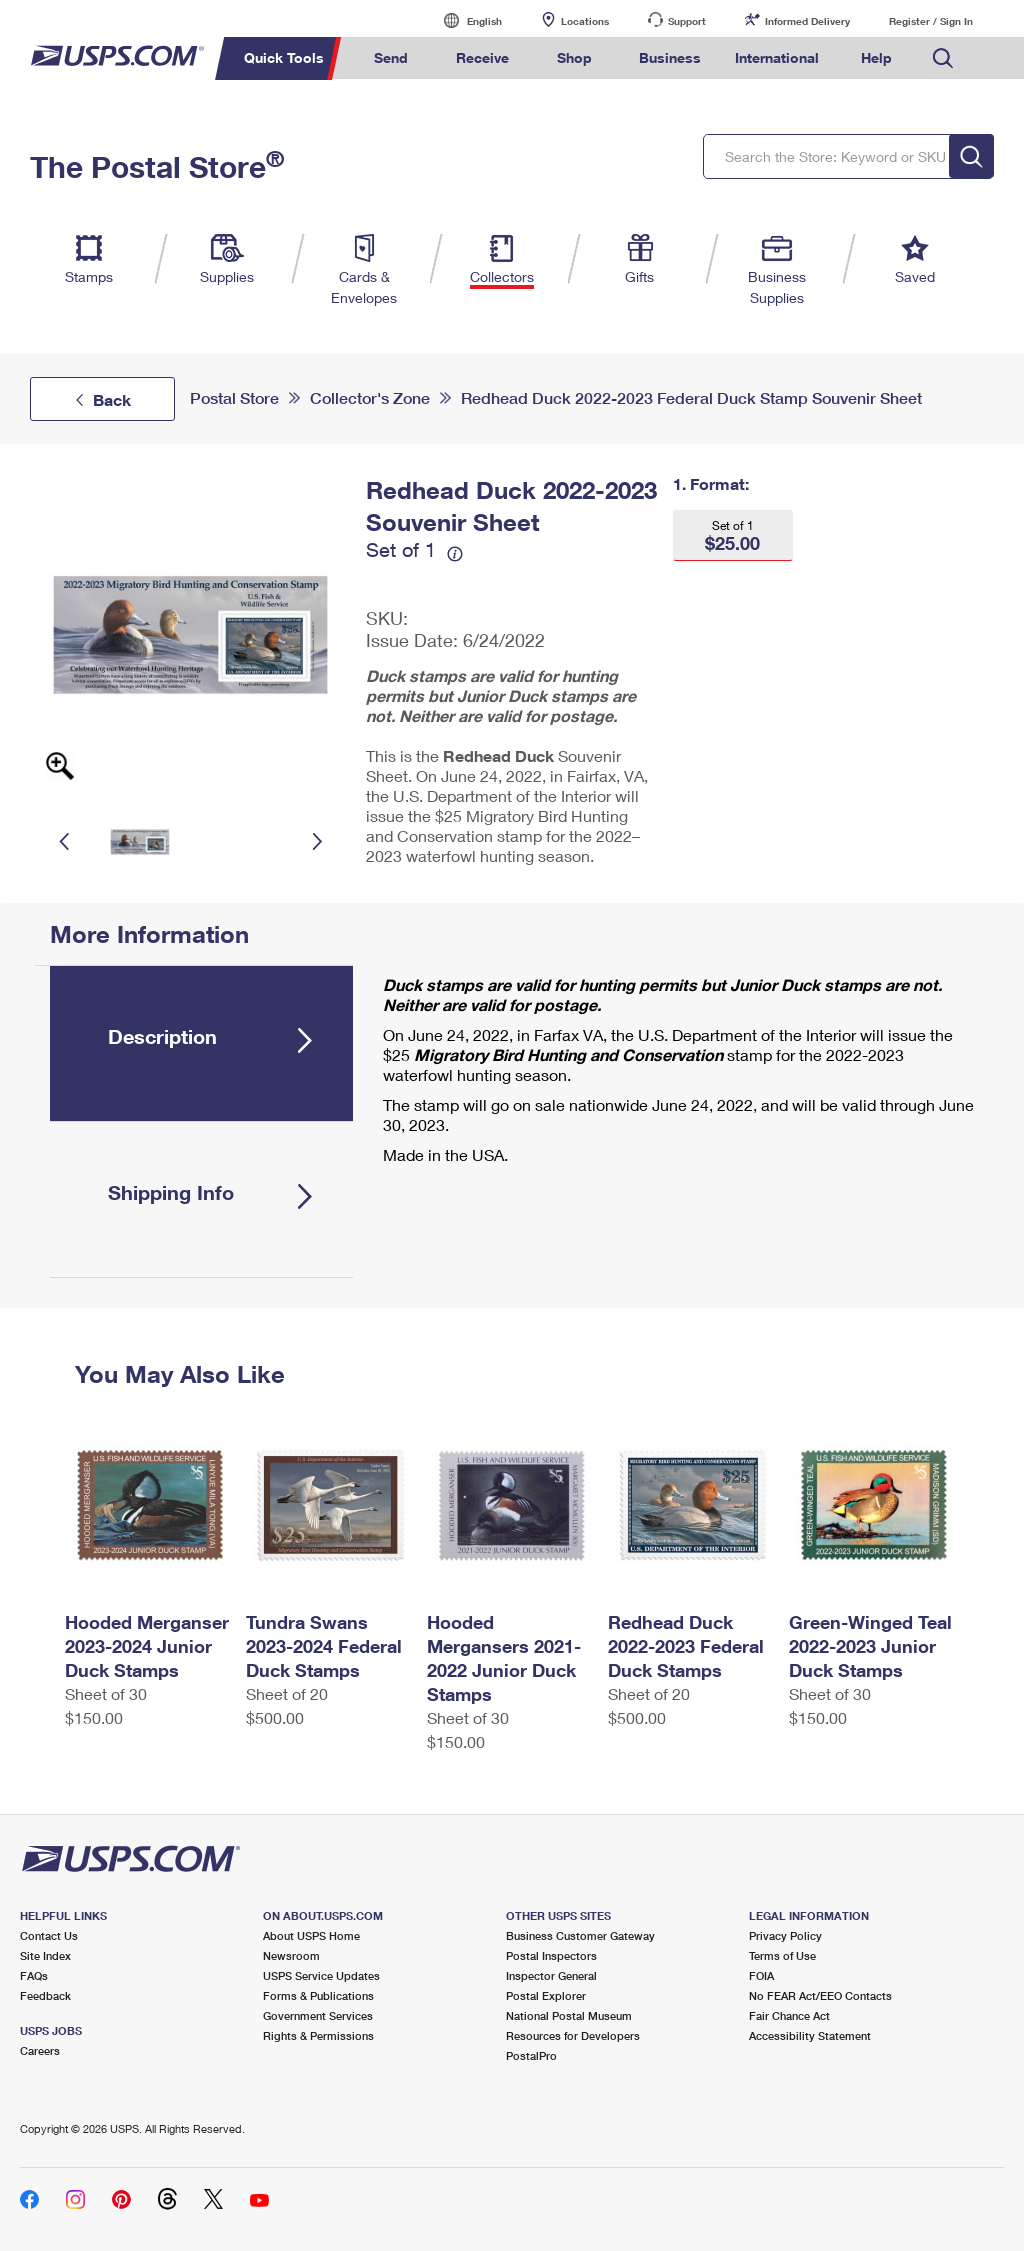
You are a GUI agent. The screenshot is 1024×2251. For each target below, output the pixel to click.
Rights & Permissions (318, 2035)
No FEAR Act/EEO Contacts (820, 1995)
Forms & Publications (318, 1995)
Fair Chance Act (789, 2015)
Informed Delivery (807, 21)
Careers (40, 2050)
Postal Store (234, 398)
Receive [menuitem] (482, 57)
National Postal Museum (569, 2015)
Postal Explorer (546, 1995)
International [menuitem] (777, 57)
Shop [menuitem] (574, 57)
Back (112, 399)
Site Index (45, 1955)
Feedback (45, 1995)
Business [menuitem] (670, 57)
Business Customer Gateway (580, 1935)
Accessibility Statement (810, 2035)
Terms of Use (782, 1955)
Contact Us (49, 1935)
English (464, 20)
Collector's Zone (370, 398)
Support (687, 21)
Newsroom (291, 1955)
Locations (585, 21)
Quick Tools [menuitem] (284, 57)
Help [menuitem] (876, 57)
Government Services (318, 2015)
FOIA (761, 1975)
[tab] (201, 1043)
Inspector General (551, 1975)
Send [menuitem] (391, 57)
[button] (733, 535)
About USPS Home (311, 1935)
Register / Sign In (931, 21)
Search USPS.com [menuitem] (943, 58)
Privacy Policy (785, 1935)
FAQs (34, 1975)
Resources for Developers (573, 2035)
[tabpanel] (671, 1075)
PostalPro (531, 2055)
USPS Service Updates (321, 1975)
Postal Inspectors (551, 1955)
